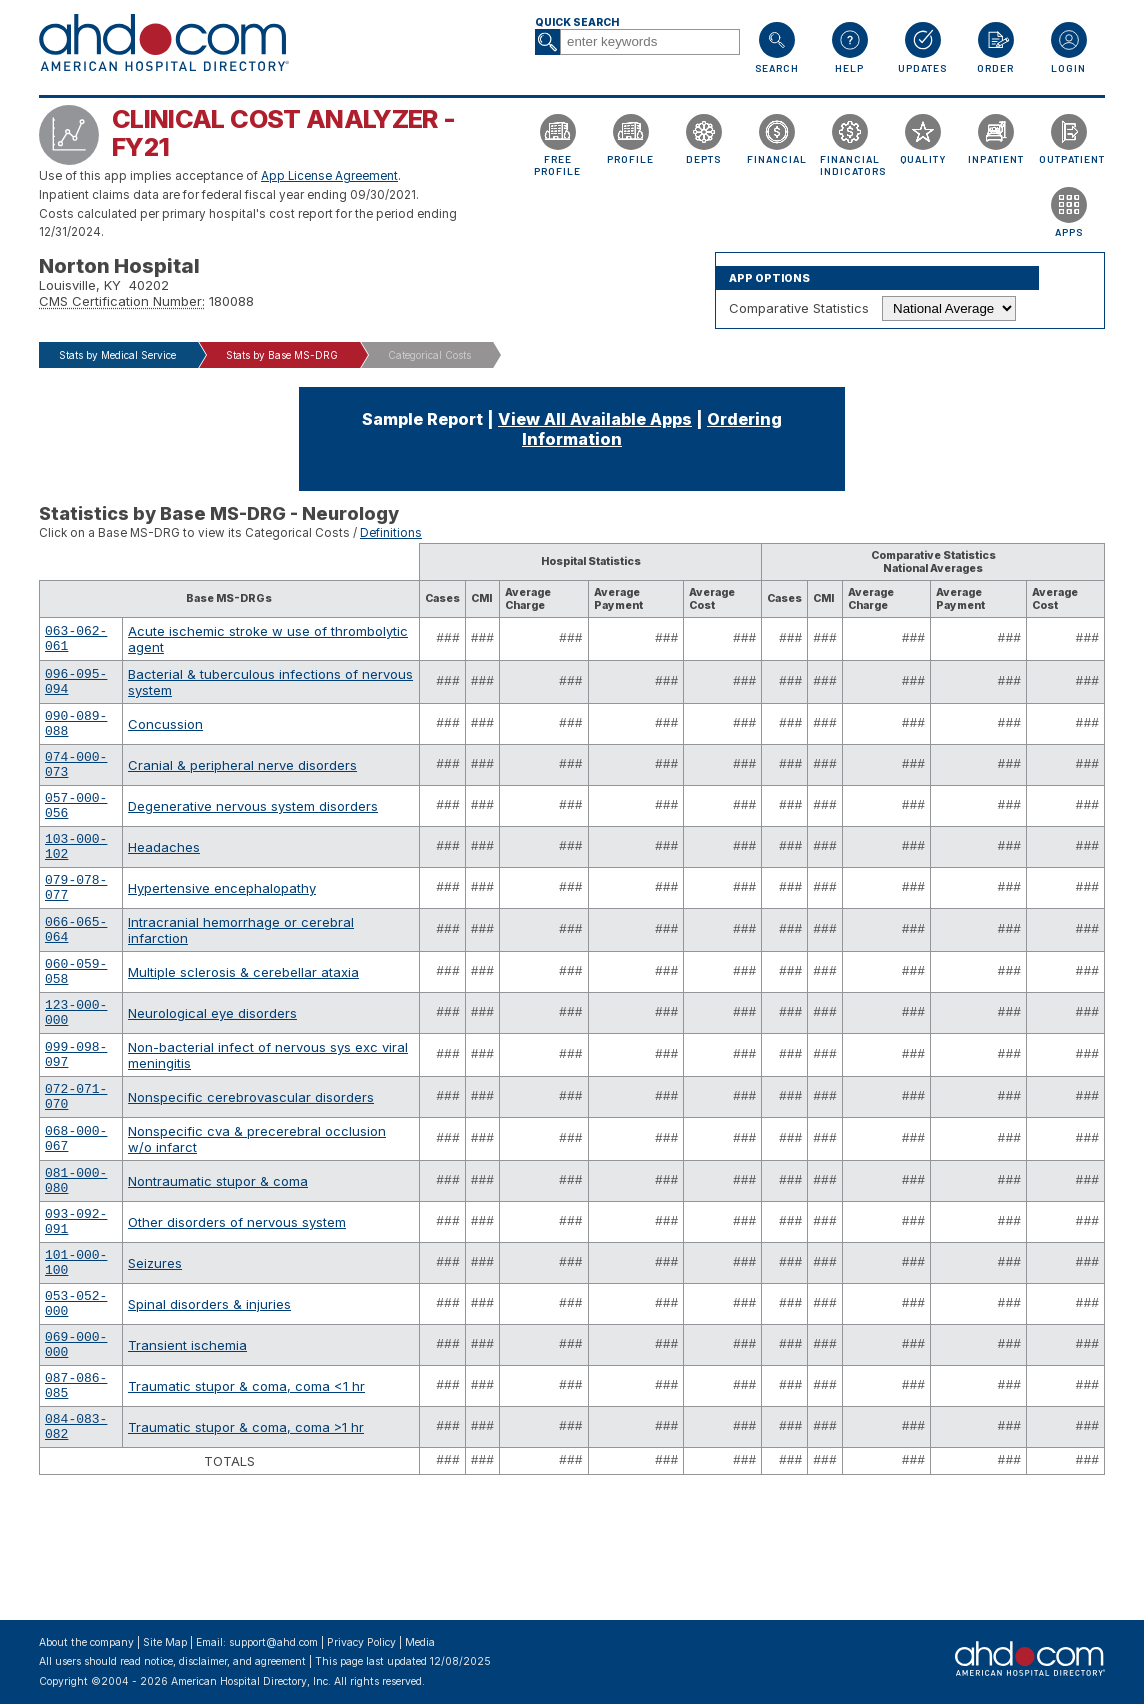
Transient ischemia (187, 1440)
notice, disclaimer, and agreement (225, 1661)
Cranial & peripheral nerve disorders (242, 782)
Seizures (155, 1346)
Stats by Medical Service (117, 355)
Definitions (391, 533)
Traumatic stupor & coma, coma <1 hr (246, 1487)
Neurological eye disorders (212, 1064)
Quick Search (577, 22)
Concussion (165, 735)
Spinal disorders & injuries (209, 1393)
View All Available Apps (595, 419)
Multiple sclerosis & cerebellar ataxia (243, 1017)
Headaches (164, 876)
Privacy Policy (361, 1642)
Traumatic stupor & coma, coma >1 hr (246, 1534)
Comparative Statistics (799, 308)
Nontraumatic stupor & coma (218, 1252)
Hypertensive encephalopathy (222, 923)
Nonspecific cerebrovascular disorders (251, 1158)
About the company (86, 1642)
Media (420, 1642)
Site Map (165, 1642)
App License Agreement (329, 176)
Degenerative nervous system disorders (253, 829)
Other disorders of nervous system (237, 1299)
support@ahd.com (273, 1642)
